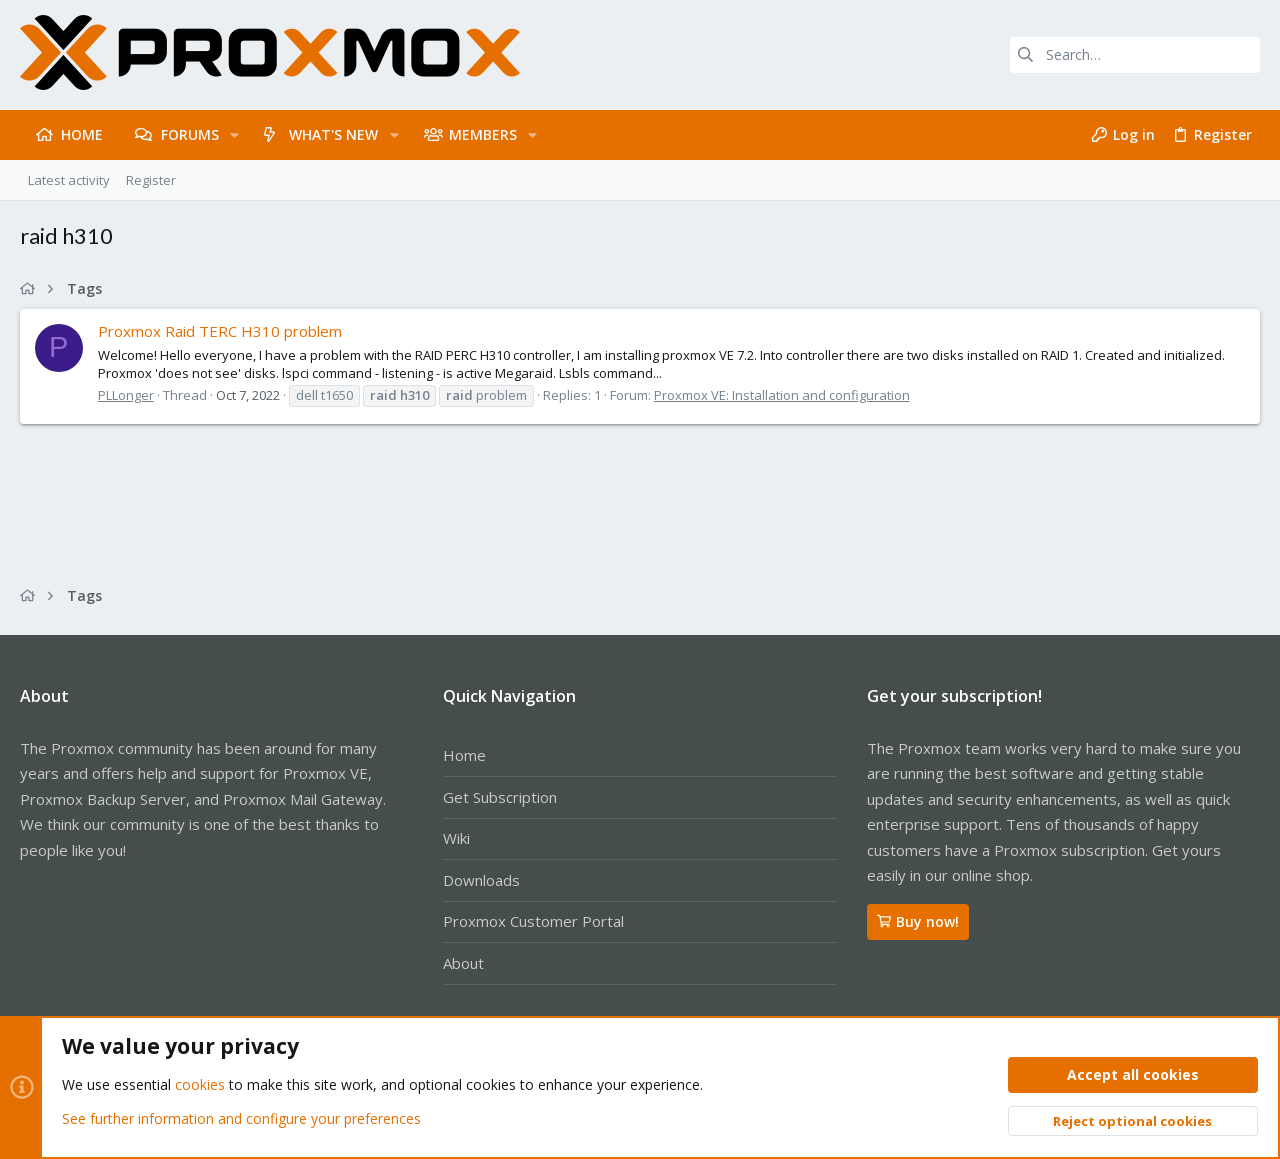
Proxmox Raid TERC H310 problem (220, 331)
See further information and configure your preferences (241, 1118)
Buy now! (918, 921)
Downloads (481, 880)
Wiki (456, 838)
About (463, 963)
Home (464, 755)
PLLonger (126, 395)
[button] (234, 135)
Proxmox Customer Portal (533, 921)
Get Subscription (500, 797)
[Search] (1135, 55)
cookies (200, 1085)
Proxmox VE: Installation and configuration (782, 395)
